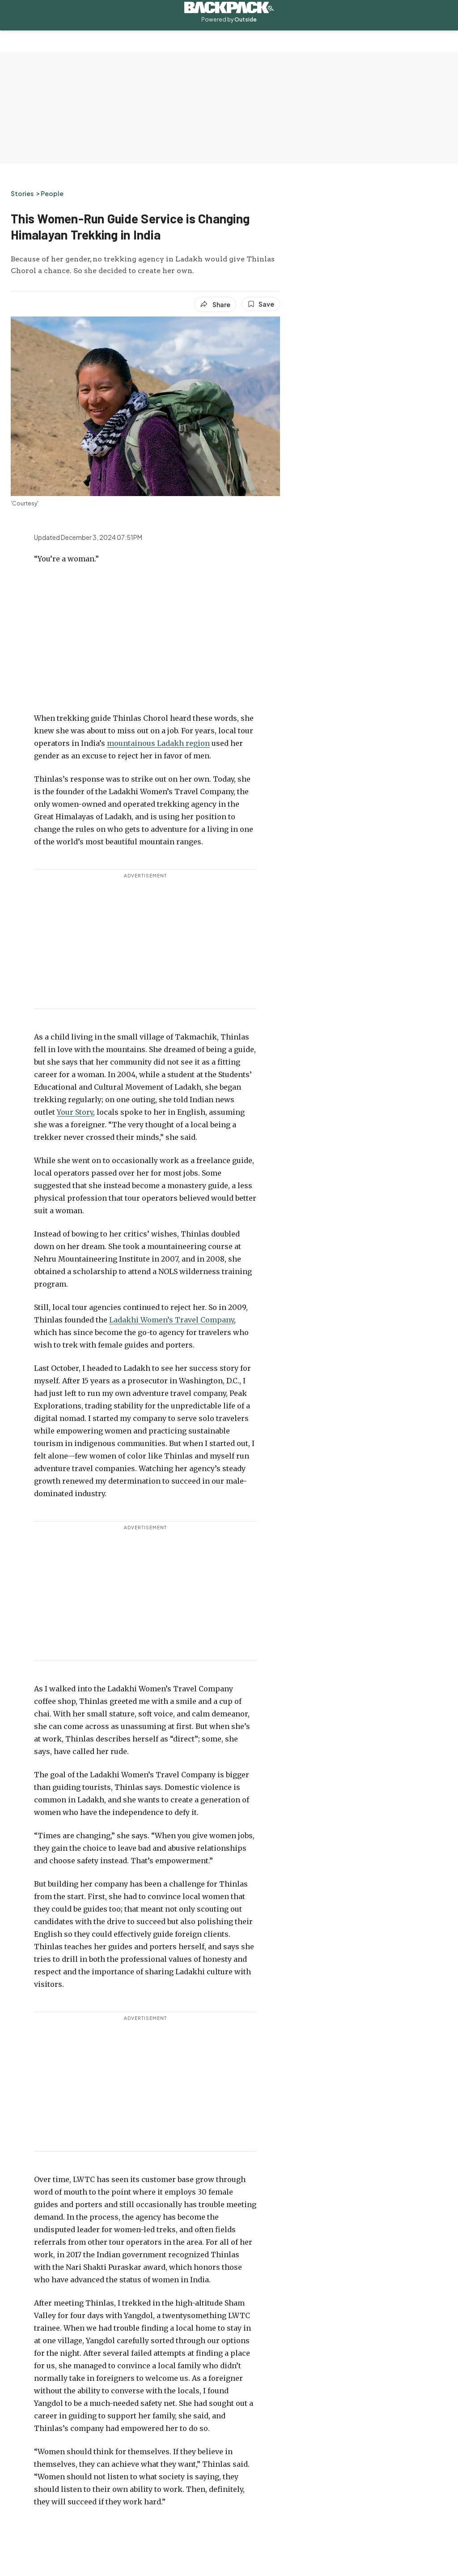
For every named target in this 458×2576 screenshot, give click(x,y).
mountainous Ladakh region (158, 743)
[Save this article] (261, 304)
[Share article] (215, 304)
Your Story (75, 1112)
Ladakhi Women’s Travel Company (171, 1319)
